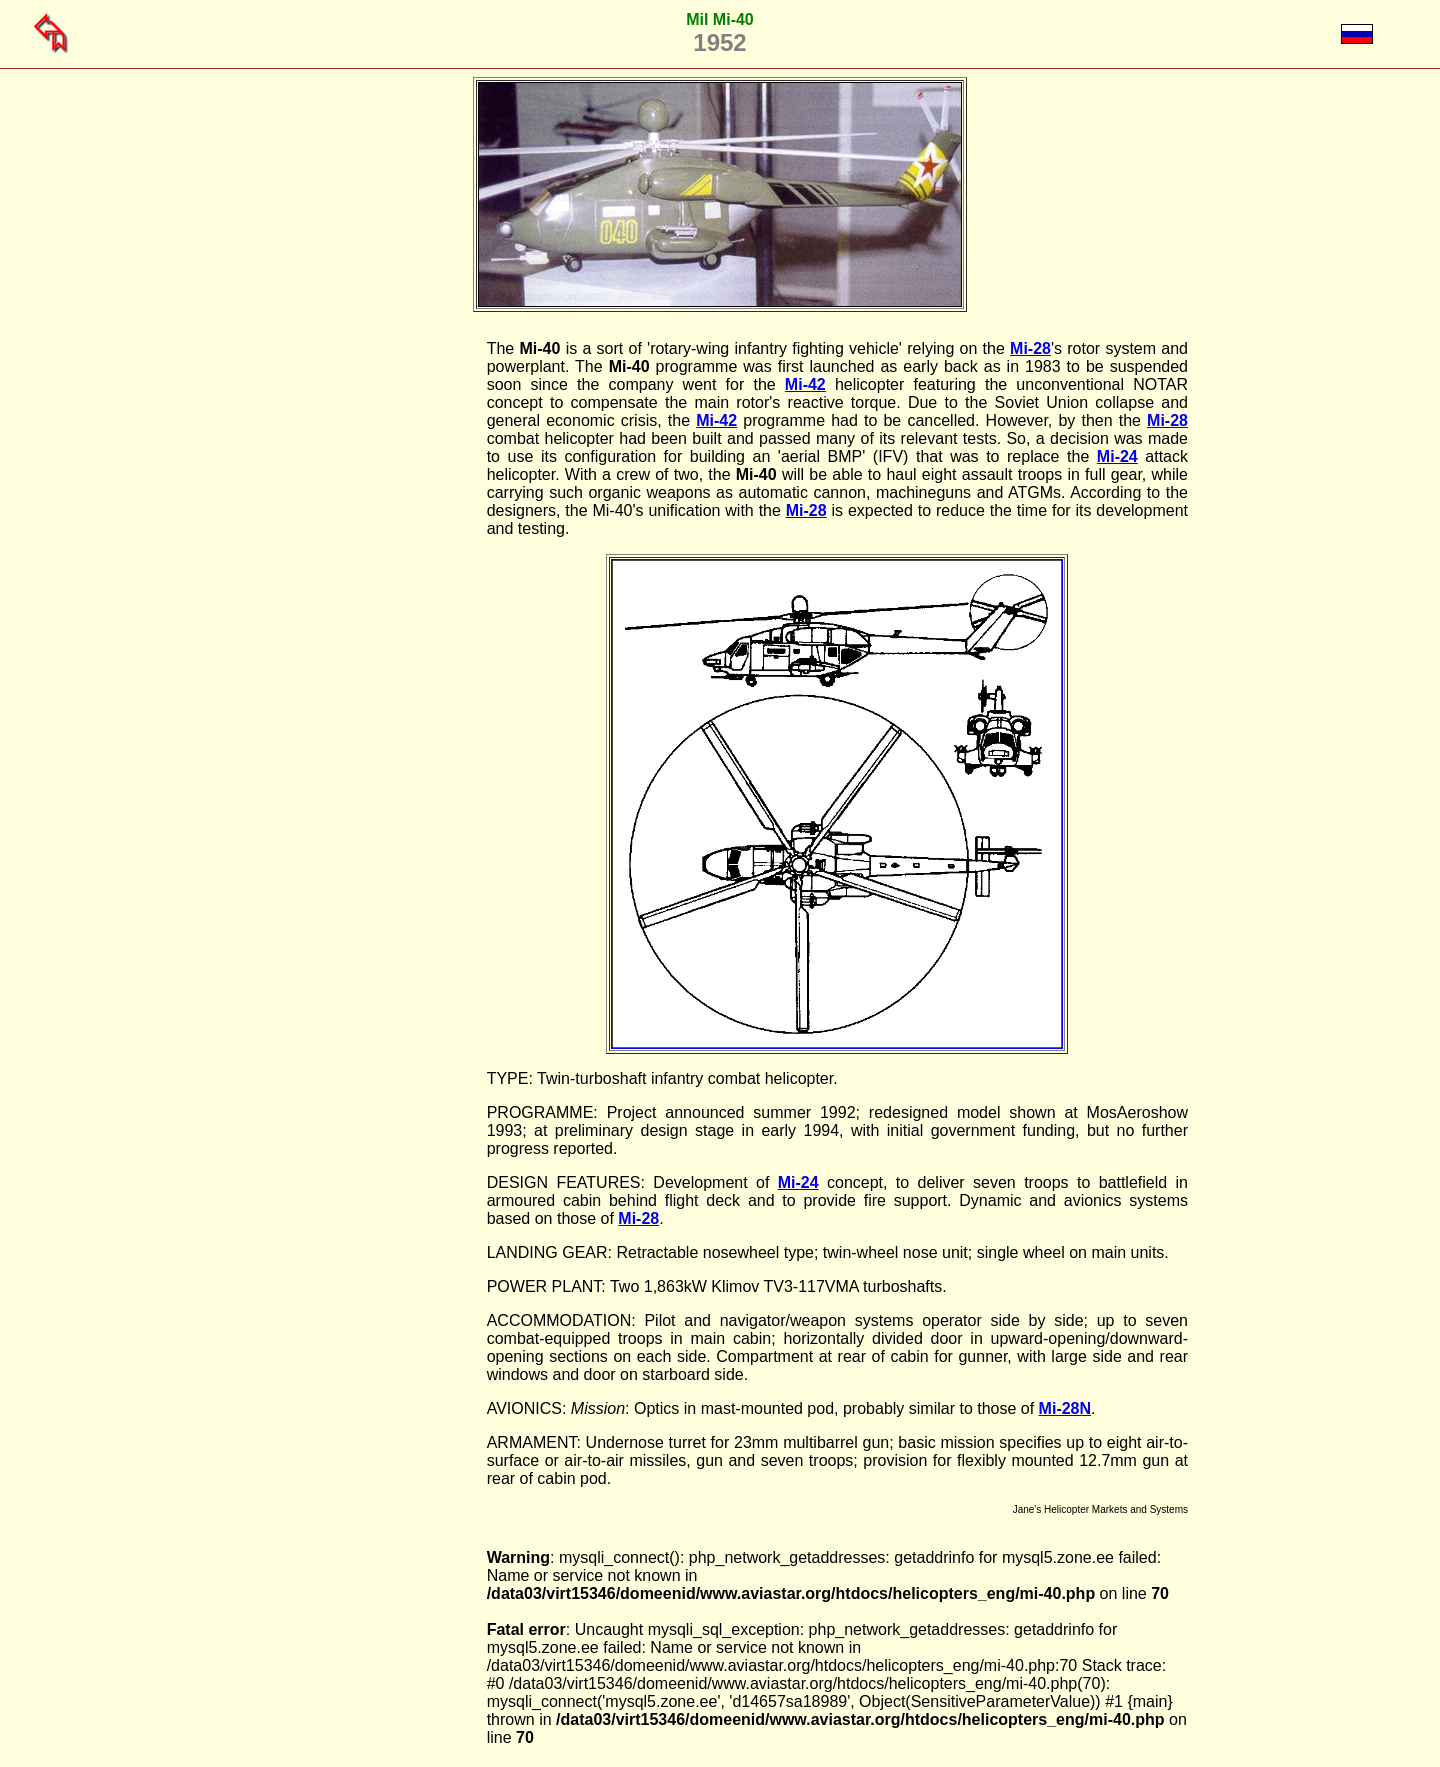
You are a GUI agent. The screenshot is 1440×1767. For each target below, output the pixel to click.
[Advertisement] (385, 640)
